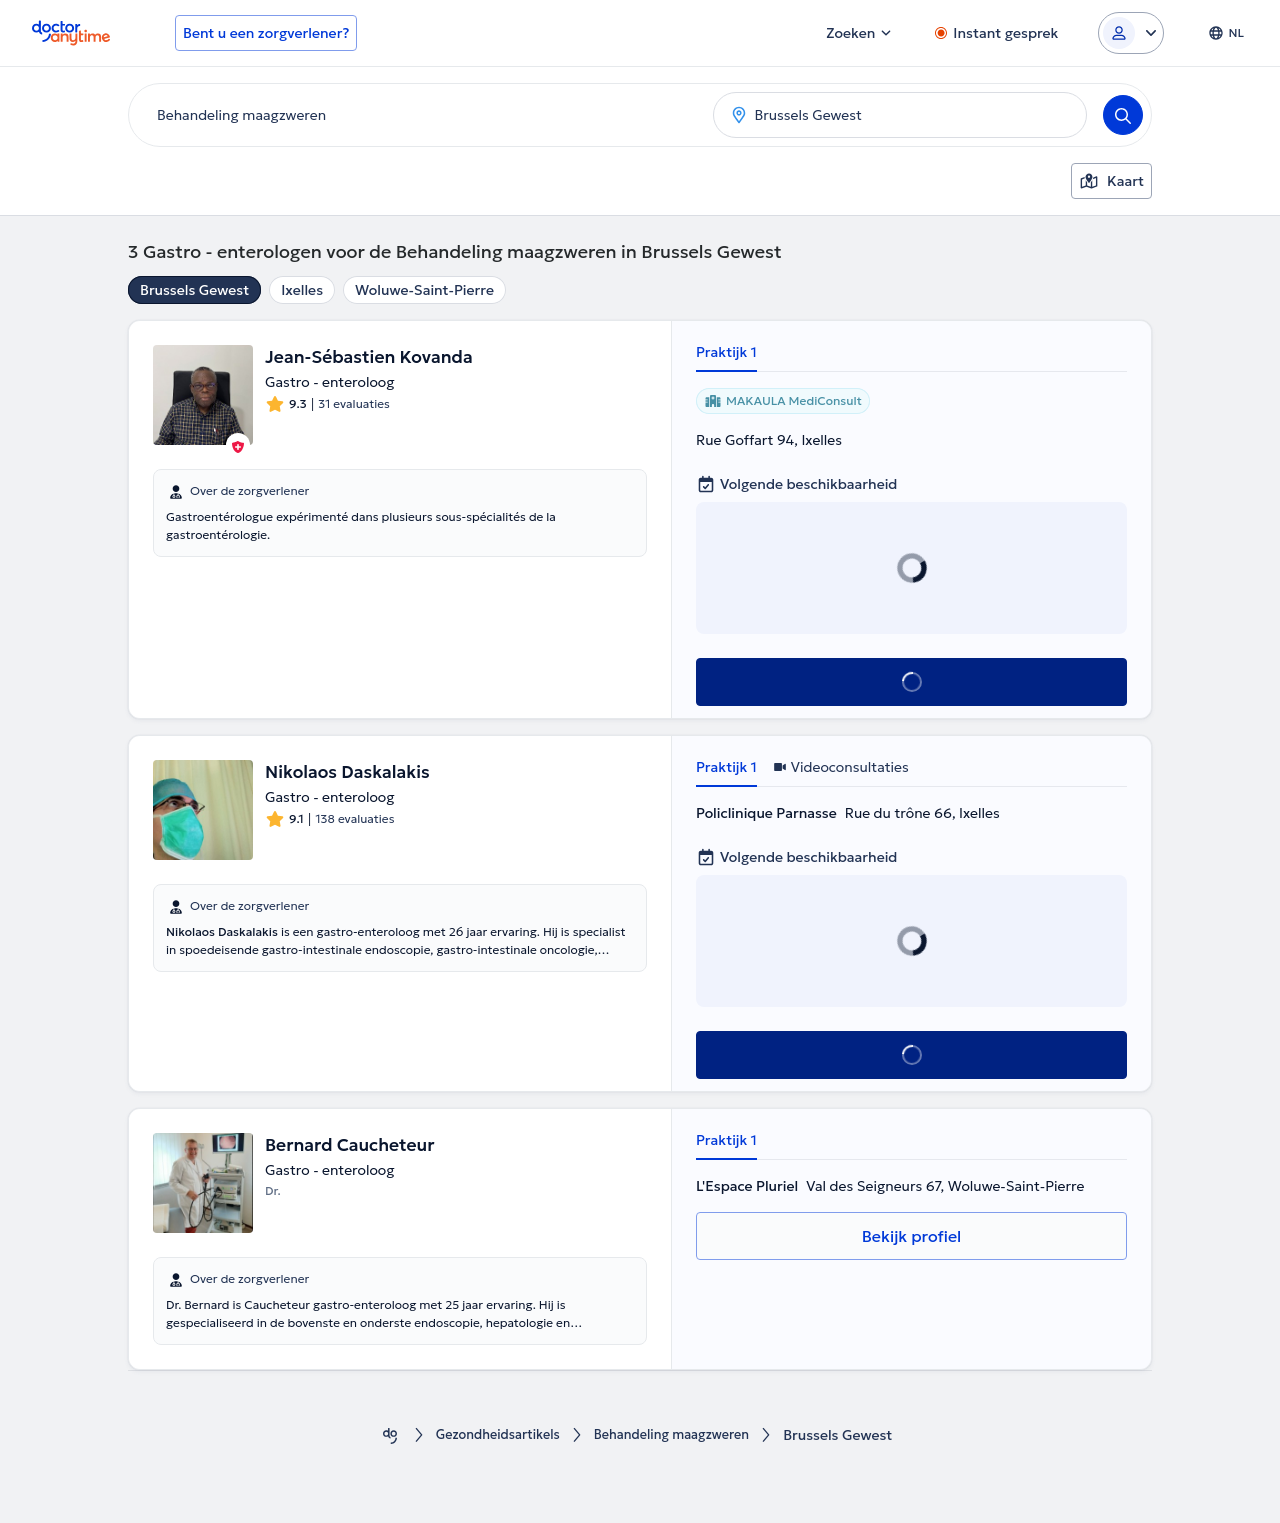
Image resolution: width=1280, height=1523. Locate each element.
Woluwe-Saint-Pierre (424, 290)
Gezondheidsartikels (489, 1435)
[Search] (1123, 115)
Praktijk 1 (726, 352)
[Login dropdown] (1131, 33)
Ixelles (302, 290)
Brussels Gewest (194, 290)
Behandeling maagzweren (678, 1435)
